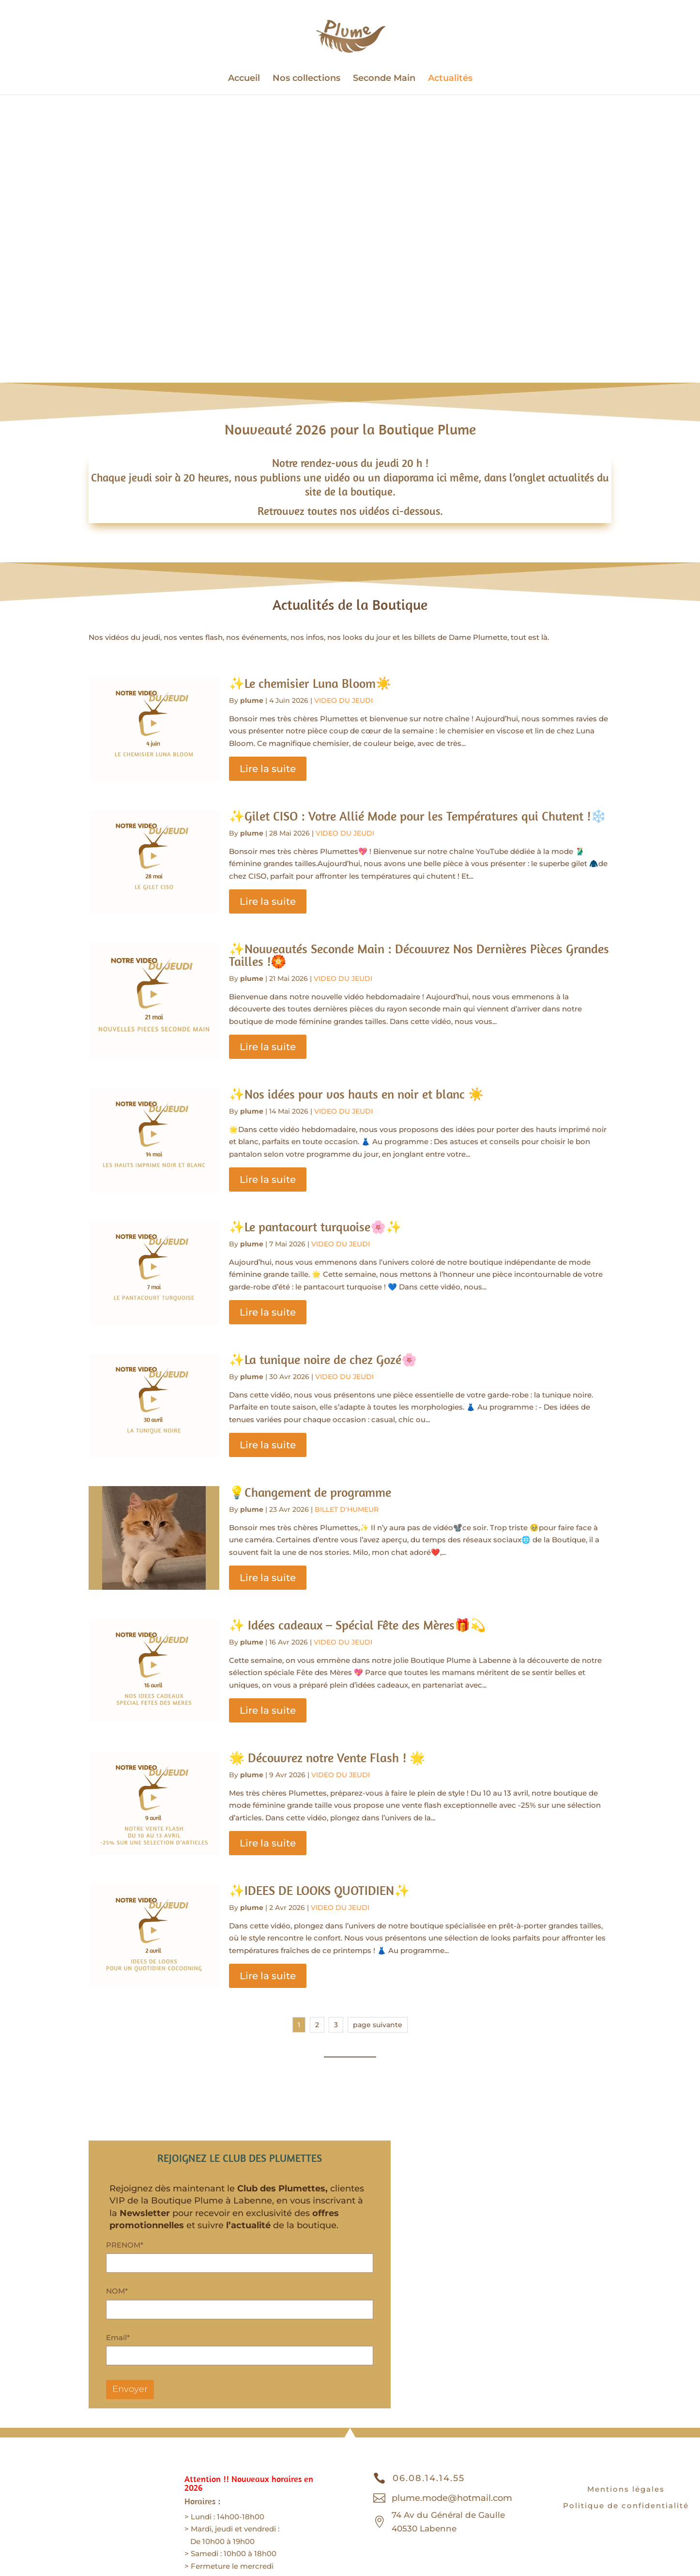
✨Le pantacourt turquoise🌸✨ (315, 1203)
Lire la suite (268, 745)
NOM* (117, 2267)
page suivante (377, 2001)
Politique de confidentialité (626, 2482)
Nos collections (306, 79)
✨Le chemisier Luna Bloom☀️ (310, 660)
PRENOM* (124, 2221)
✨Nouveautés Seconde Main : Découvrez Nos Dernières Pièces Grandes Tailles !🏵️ (419, 931)
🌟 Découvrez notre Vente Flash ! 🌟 (327, 1734)
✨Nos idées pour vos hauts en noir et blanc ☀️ (356, 1071)
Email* (118, 2314)
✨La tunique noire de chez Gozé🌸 (323, 1336)
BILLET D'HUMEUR (347, 1486)
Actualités (450, 79)
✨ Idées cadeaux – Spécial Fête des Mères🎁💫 (357, 1602)
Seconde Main (384, 79)
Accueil (244, 79)
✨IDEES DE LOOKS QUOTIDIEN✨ (319, 1867)
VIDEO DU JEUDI (343, 677)
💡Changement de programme (310, 1469)
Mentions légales (626, 2466)
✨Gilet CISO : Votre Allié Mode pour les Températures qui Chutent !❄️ (417, 793)
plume (251, 677)
